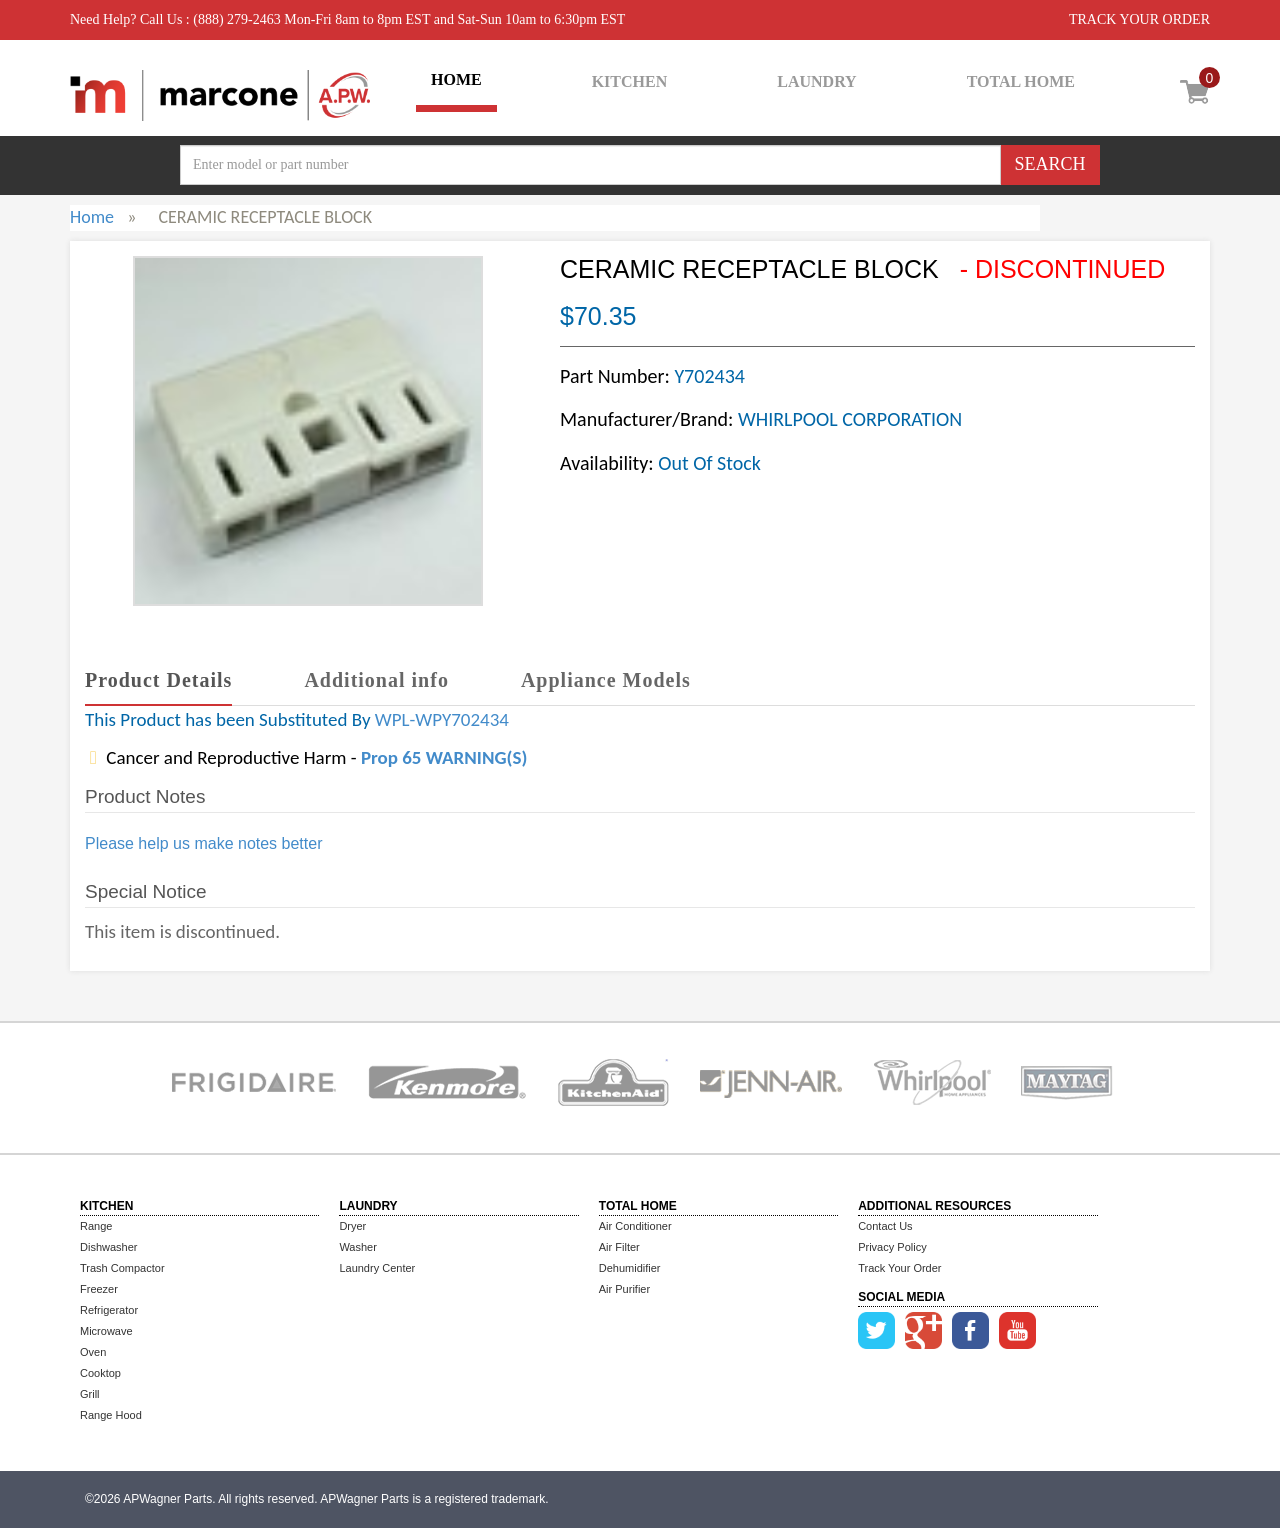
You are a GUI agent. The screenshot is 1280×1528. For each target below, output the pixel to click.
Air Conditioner (635, 1226)
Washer (358, 1247)
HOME (456, 79)
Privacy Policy (892, 1247)
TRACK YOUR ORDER (1139, 19)
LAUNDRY (816, 81)
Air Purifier (624, 1289)
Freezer (99, 1289)
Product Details (158, 680)
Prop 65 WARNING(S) (444, 757)
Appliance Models (606, 680)
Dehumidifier (630, 1268)
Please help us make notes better (203, 843)
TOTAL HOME (1021, 81)
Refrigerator (109, 1310)
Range (96, 1226)
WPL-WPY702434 (442, 719)
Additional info (376, 680)
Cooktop (100, 1373)
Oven (93, 1352)
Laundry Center (377, 1268)
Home (92, 217)
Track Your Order (899, 1268)
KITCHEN (630, 81)
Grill (90, 1394)
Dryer (352, 1226)
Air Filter (619, 1247)
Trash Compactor (122, 1268)
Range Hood (111, 1415)
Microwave (106, 1331)
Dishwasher (108, 1247)
